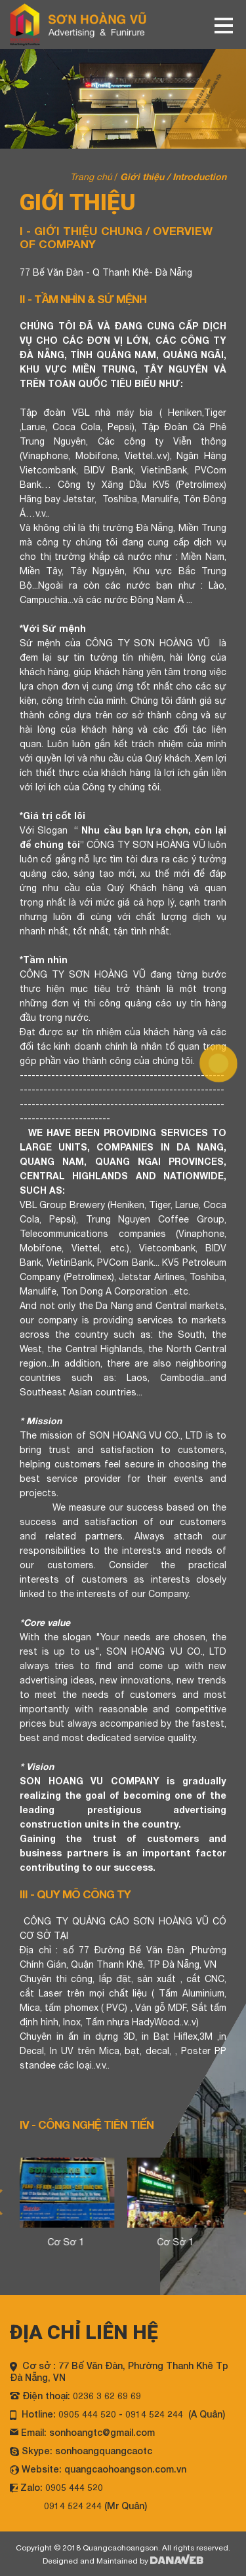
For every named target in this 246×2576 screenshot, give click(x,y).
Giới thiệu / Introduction (173, 176)
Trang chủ (91, 177)
